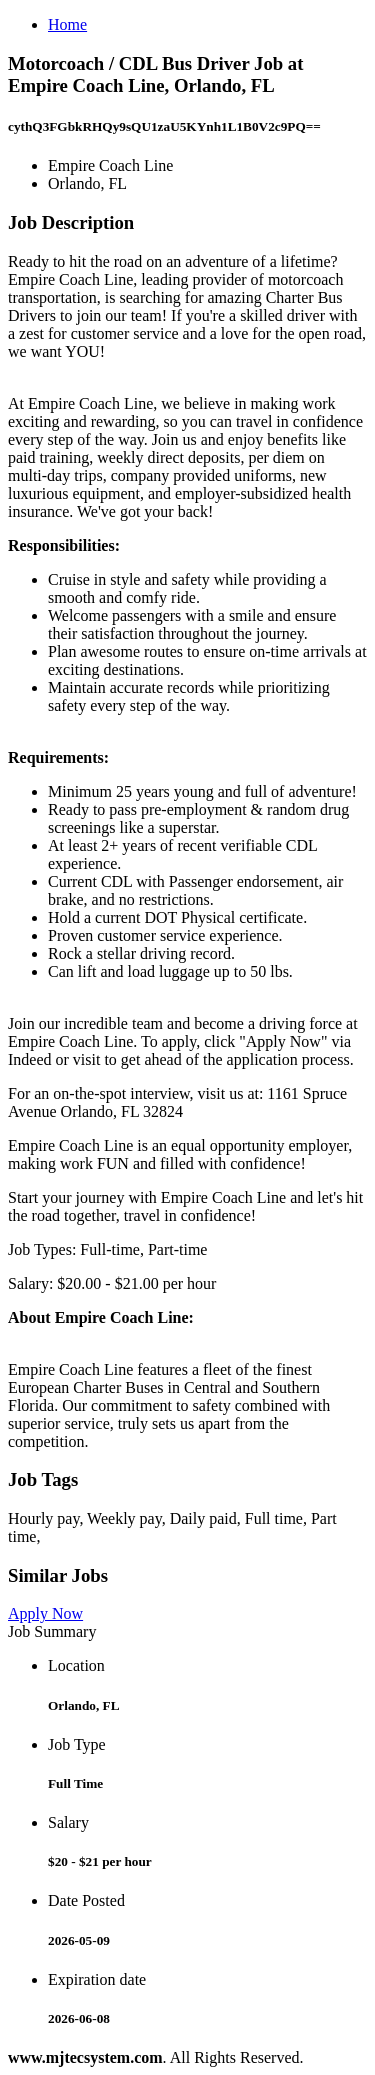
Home (67, 24)
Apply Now (45, 1613)
